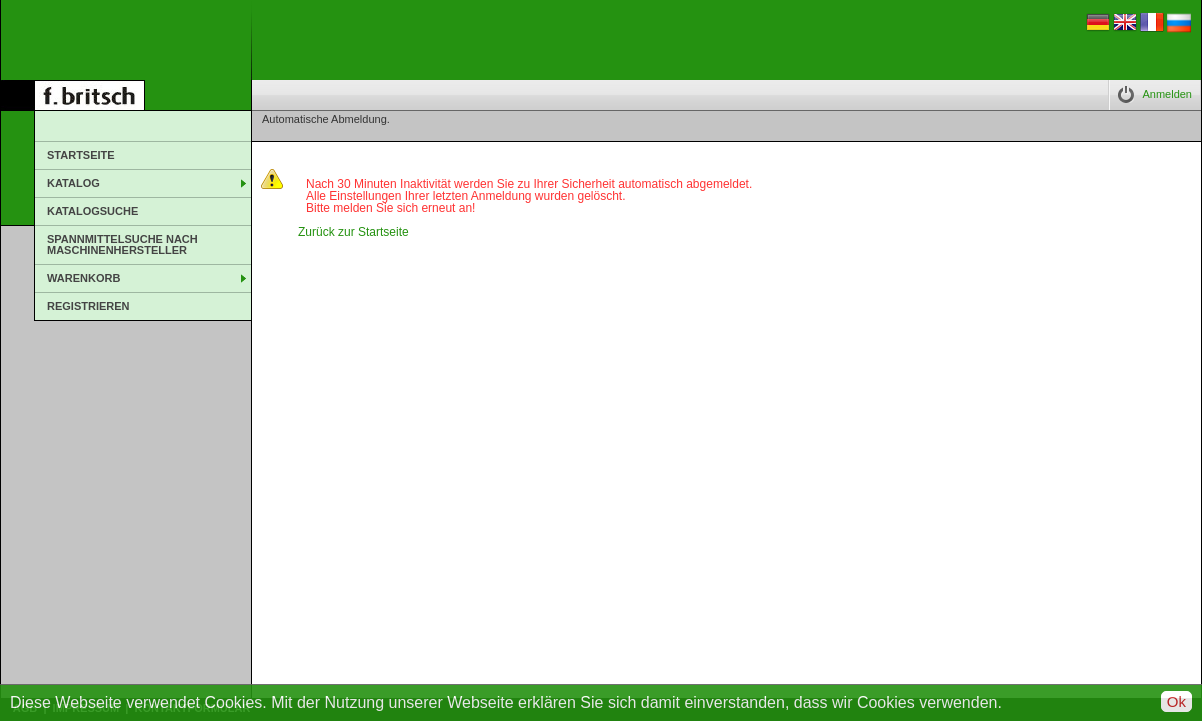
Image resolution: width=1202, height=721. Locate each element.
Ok (1176, 701)
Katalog (73, 183)
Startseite (81, 155)
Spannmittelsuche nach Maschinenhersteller (122, 244)
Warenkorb (83, 278)
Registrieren (88, 306)
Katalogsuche (92, 211)
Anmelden (1167, 94)
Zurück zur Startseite (353, 232)
